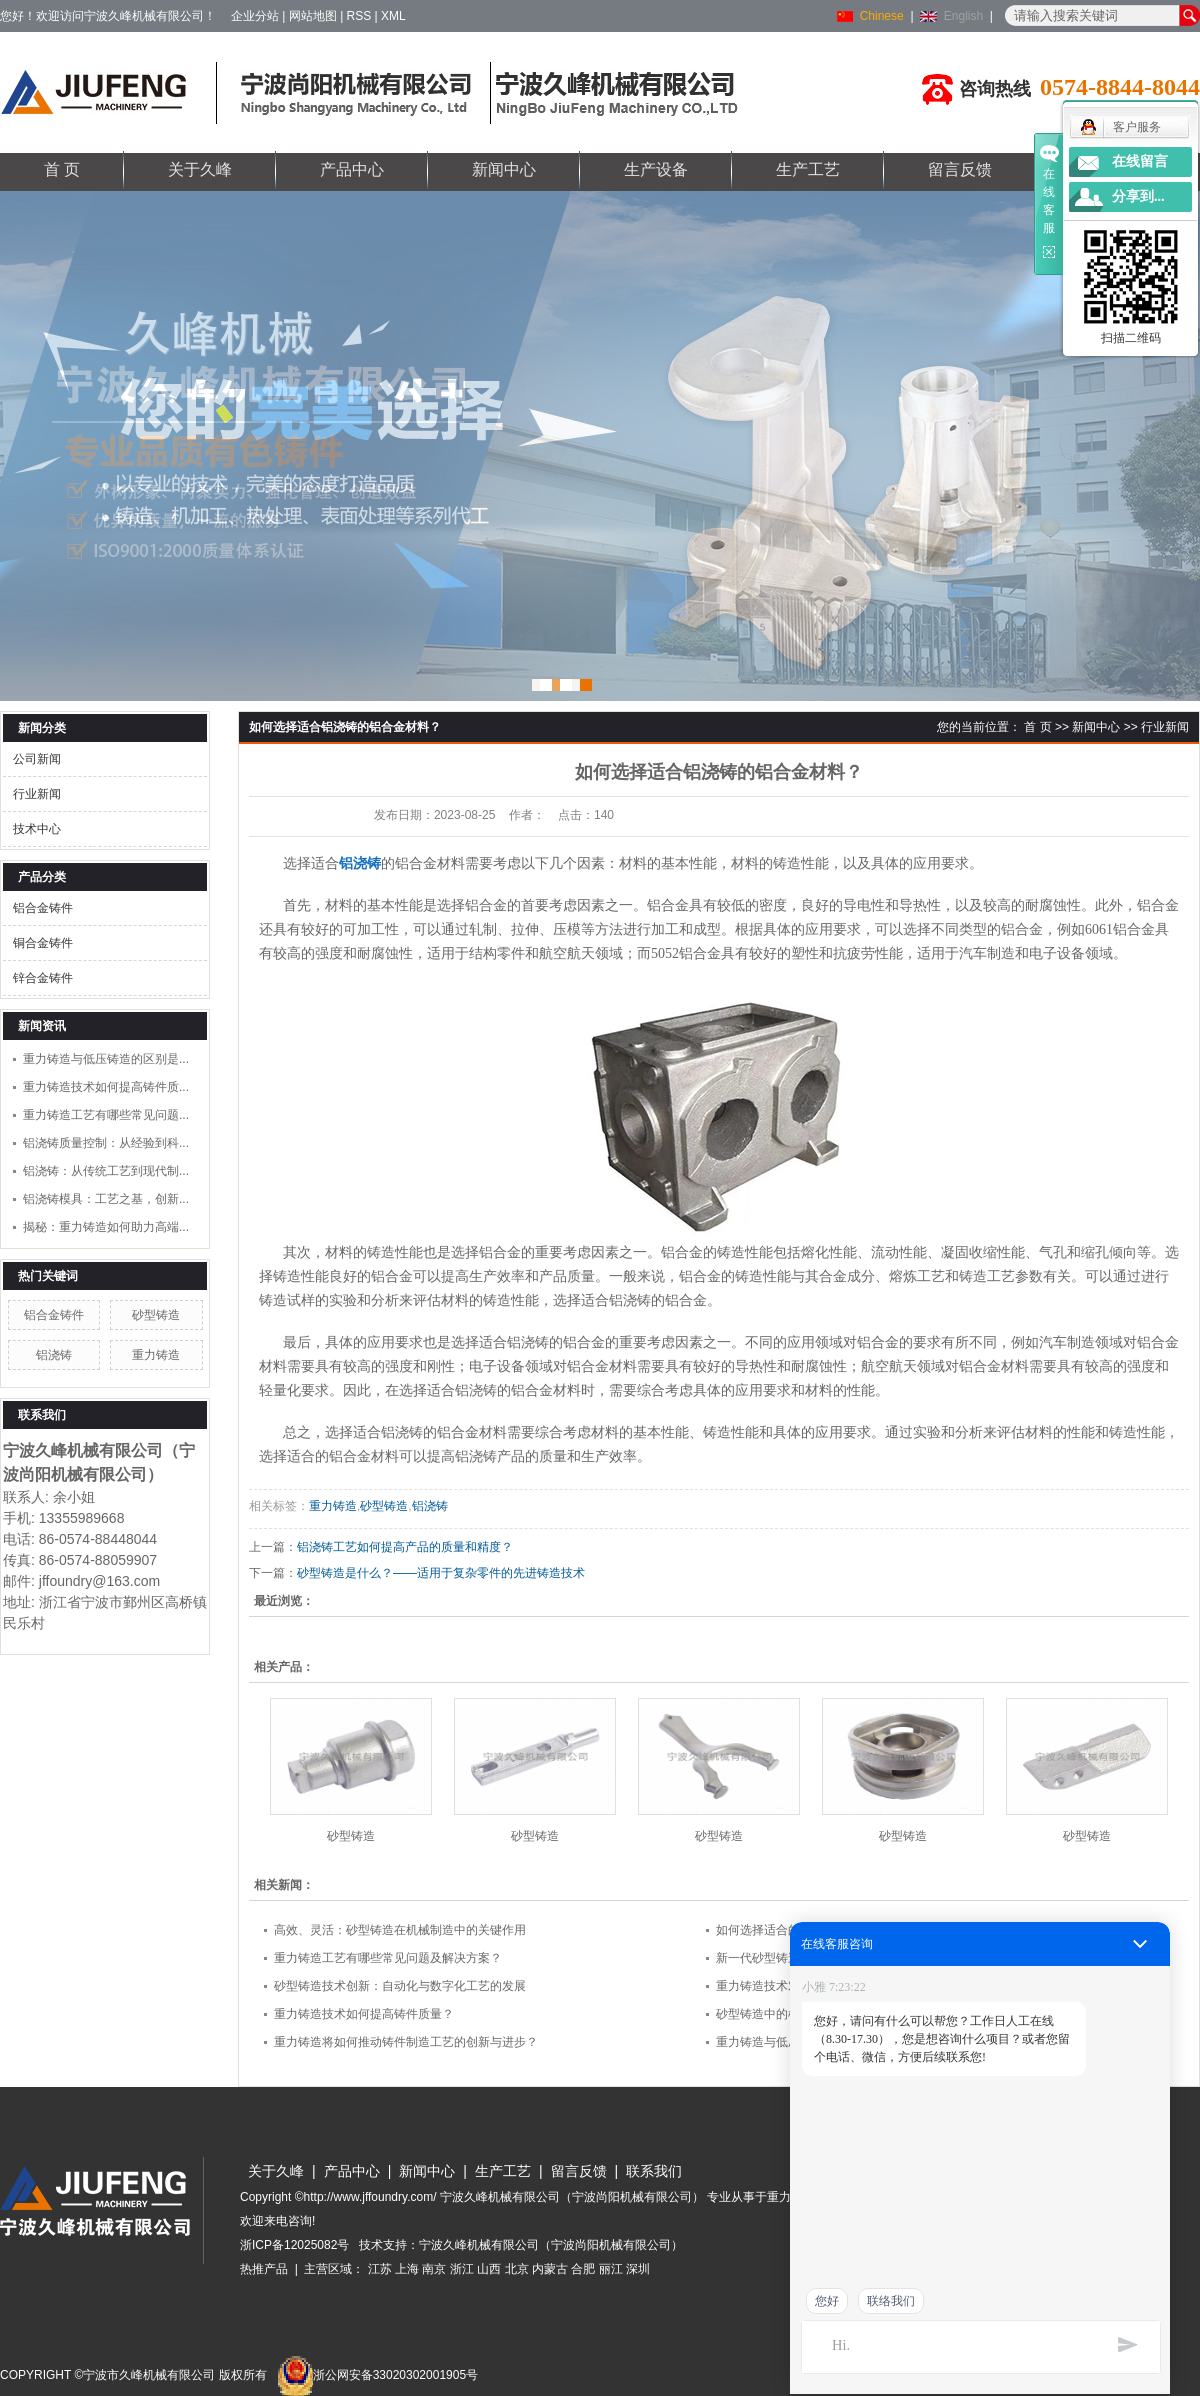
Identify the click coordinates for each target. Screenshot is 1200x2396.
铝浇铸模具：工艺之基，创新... (106, 1199)
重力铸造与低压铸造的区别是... (106, 1059)
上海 (407, 2269)
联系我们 (654, 2171)
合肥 (583, 2269)
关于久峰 (200, 169)
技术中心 (37, 829)
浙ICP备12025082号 (294, 2245)
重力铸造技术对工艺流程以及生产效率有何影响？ (848, 1986)
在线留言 (1140, 161)
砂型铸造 (156, 1315)
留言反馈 (960, 169)
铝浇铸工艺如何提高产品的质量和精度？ (405, 1547)
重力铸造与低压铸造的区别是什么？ (812, 2042)
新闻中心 (504, 169)
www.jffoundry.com (1046, 2306)
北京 (517, 2269)
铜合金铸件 (43, 943)
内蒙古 (550, 2269)
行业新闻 (37, 794)
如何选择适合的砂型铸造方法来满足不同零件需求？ (854, 1930)
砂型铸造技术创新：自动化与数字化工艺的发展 (400, 1986)
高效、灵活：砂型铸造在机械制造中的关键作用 (400, 1930)
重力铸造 (156, 1355)
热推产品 (264, 2269)
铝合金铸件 (43, 908)
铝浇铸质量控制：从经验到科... (106, 1143)
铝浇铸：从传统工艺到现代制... (106, 1171)
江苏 (380, 2269)
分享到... (1138, 196)
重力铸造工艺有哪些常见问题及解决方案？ (388, 1958)
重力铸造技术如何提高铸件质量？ (364, 2014)
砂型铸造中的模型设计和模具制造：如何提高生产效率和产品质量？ (896, 2014)
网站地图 (313, 16)
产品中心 (352, 169)
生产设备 (656, 169)
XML (393, 16)
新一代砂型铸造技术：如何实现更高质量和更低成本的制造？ (878, 1958)
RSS (359, 16)
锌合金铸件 (43, 978)
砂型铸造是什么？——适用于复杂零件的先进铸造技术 (441, 1573)
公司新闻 (37, 759)
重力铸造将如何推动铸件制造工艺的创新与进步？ (406, 2042)
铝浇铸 (54, 1355)
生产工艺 (808, 169)
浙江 (462, 2269)
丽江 (611, 2269)
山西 (489, 2269)
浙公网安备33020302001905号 (377, 2375)
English (963, 16)
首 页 (62, 169)
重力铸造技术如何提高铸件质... (106, 1087)
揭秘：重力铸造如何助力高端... (106, 1227)
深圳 (638, 2269)
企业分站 (255, 16)
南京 (434, 2269)
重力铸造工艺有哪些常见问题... (106, 1115)
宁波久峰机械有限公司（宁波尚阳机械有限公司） (551, 2245)
